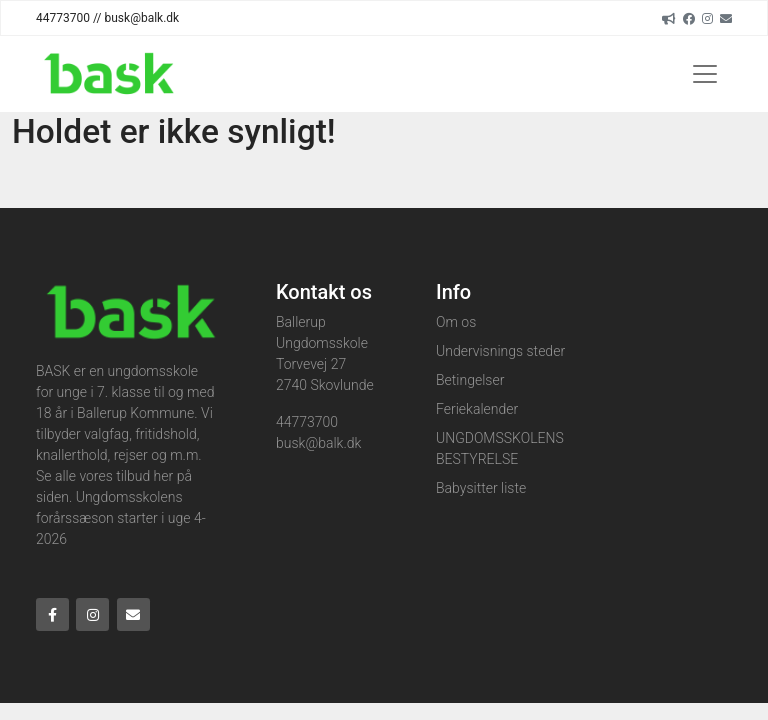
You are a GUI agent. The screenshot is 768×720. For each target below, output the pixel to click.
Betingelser (470, 380)
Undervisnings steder (500, 351)
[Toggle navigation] (705, 74)
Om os (456, 322)
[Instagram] (707, 18)
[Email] (726, 18)
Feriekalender (477, 409)
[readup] (669, 18)
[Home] (107, 74)
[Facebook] (689, 18)
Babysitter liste (481, 488)
